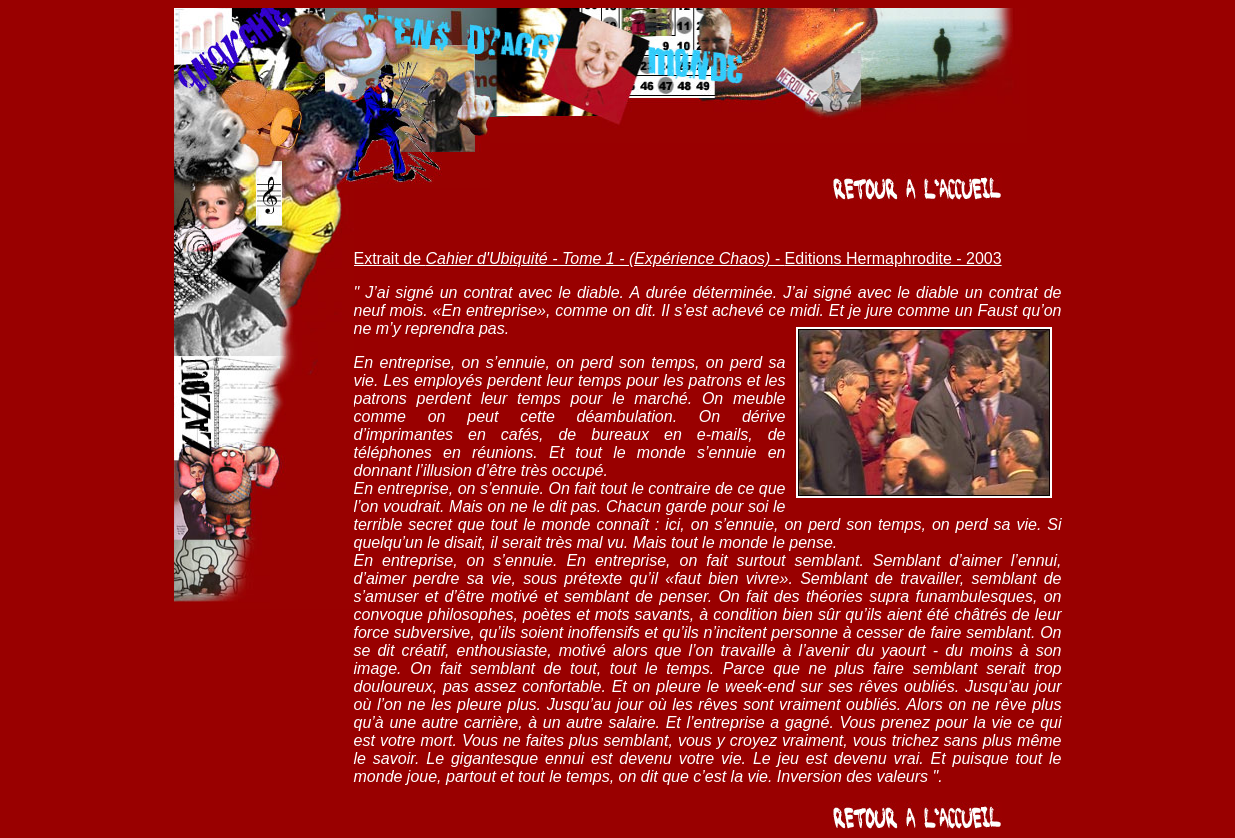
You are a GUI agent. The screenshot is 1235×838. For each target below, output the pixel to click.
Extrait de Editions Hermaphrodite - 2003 (678, 258)
